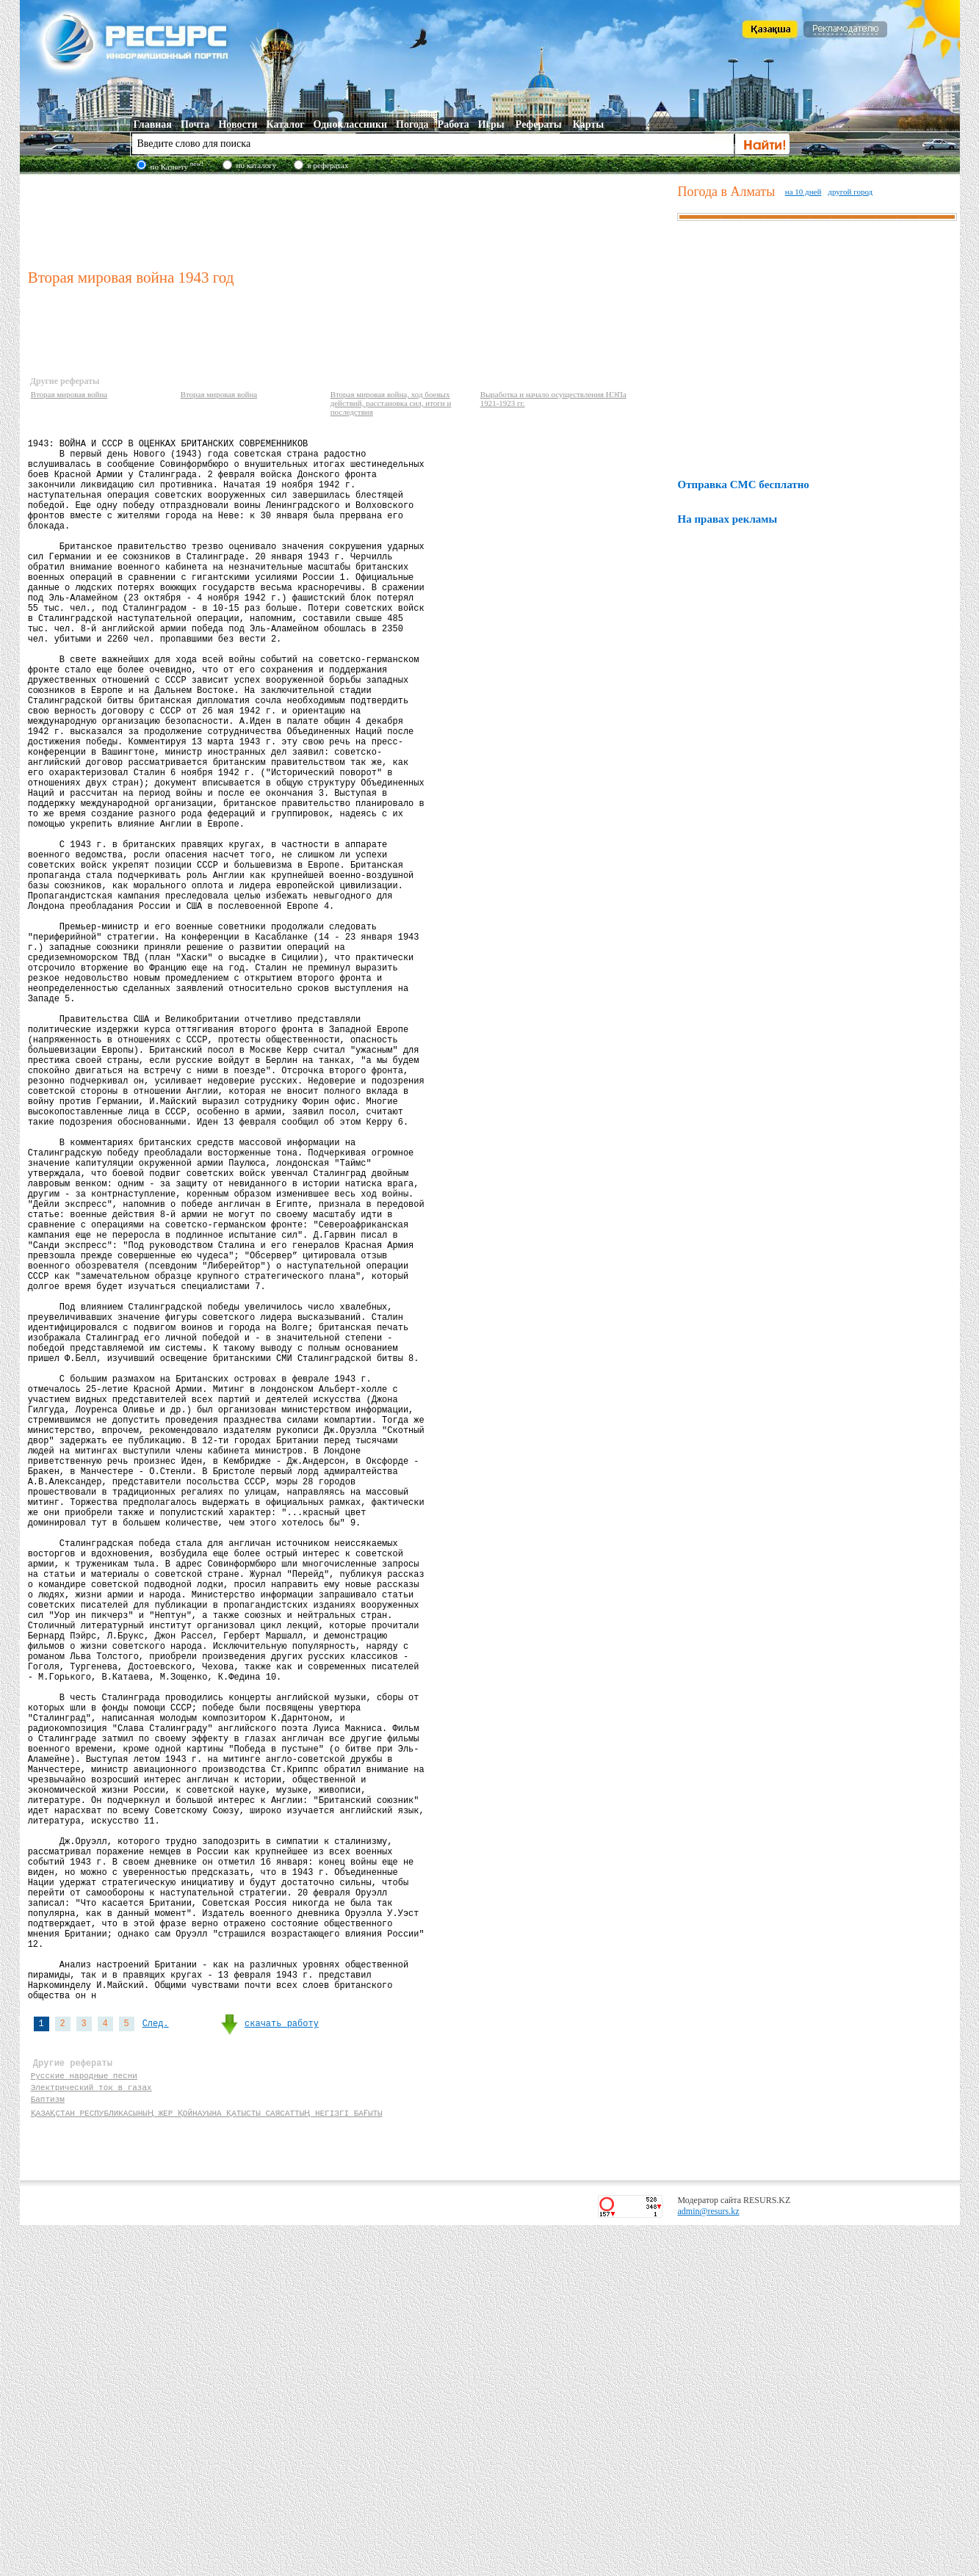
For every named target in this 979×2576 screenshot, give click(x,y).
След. (155, 2359)
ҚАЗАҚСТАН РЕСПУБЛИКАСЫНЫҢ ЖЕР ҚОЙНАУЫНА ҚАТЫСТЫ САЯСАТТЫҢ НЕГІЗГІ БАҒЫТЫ (205, 2461)
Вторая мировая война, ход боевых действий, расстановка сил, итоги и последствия (391, 403)
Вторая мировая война (69, 394)
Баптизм (48, 2447)
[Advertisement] (349, 219)
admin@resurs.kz (708, 2562)
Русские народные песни (84, 2419)
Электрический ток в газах (91, 2433)
